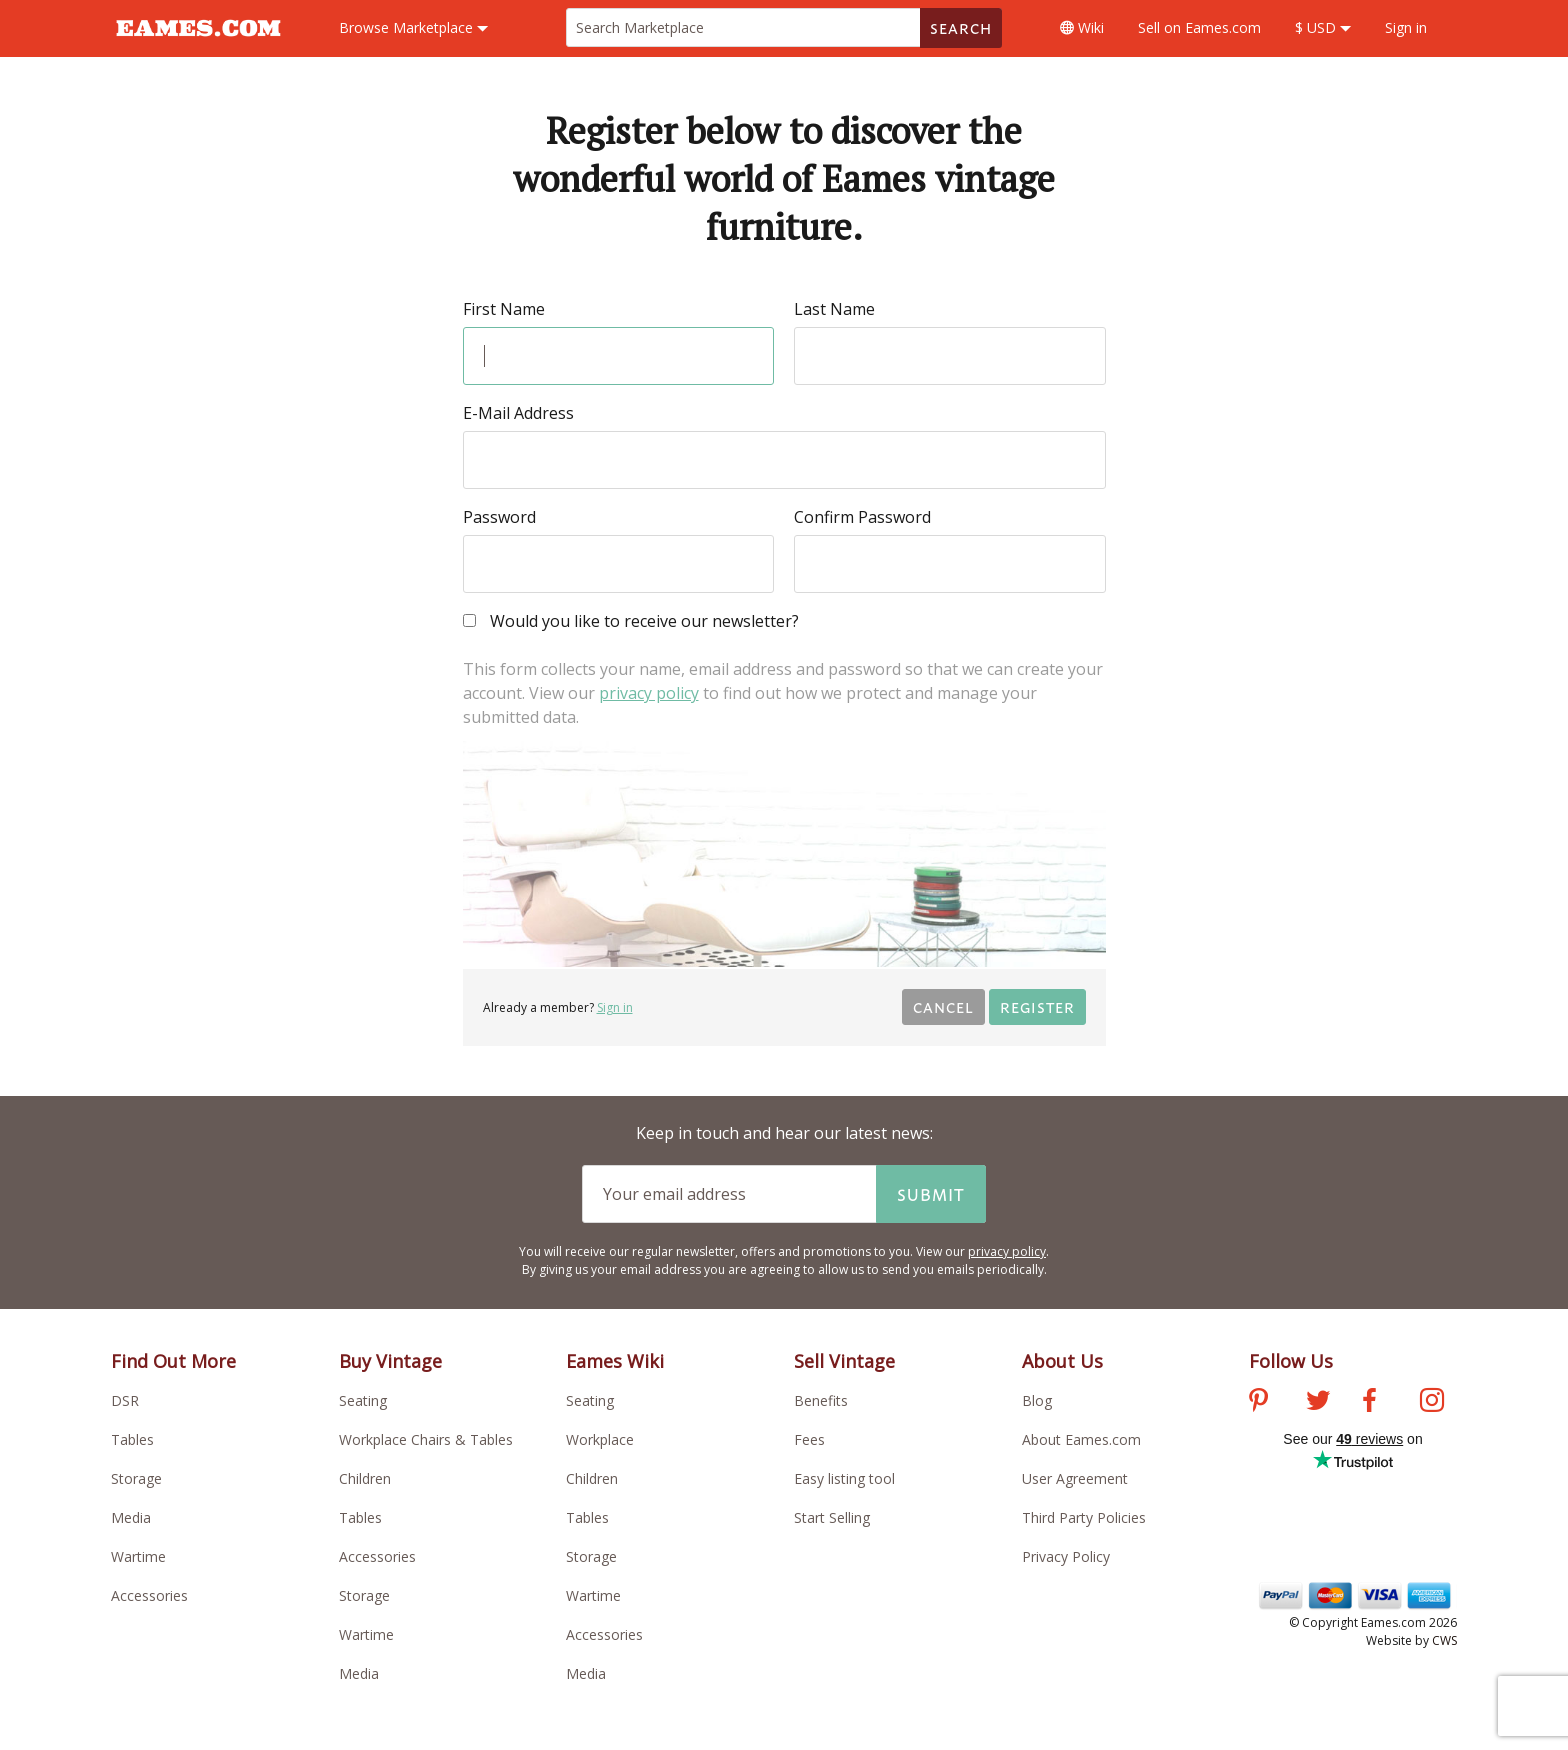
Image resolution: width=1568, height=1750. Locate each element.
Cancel (943, 1006)
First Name (504, 309)
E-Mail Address (518, 413)
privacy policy (649, 693)
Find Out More (173, 1361)
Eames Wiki (615, 1361)
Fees (809, 1439)
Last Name (834, 309)
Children (365, 1478)
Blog (1037, 1400)
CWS (1444, 1640)
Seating (363, 1400)
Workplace (600, 1439)
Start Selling (832, 1517)
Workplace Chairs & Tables (426, 1439)
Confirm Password (862, 517)
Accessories (149, 1595)
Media (131, 1517)
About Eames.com (1081, 1439)
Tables (132, 1439)
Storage (136, 1478)
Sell (1199, 27)
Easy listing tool (844, 1478)
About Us (1062, 1361)
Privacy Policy (1066, 1556)
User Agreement (1075, 1478)
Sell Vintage (844, 1361)
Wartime (138, 1556)
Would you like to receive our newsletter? (631, 622)
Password (499, 517)
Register (1037, 1006)
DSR (125, 1400)
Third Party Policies (1084, 1517)
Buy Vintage (390, 1361)
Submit (931, 1194)
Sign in (1406, 27)
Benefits (821, 1400)
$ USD (1323, 27)
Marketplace (413, 27)
